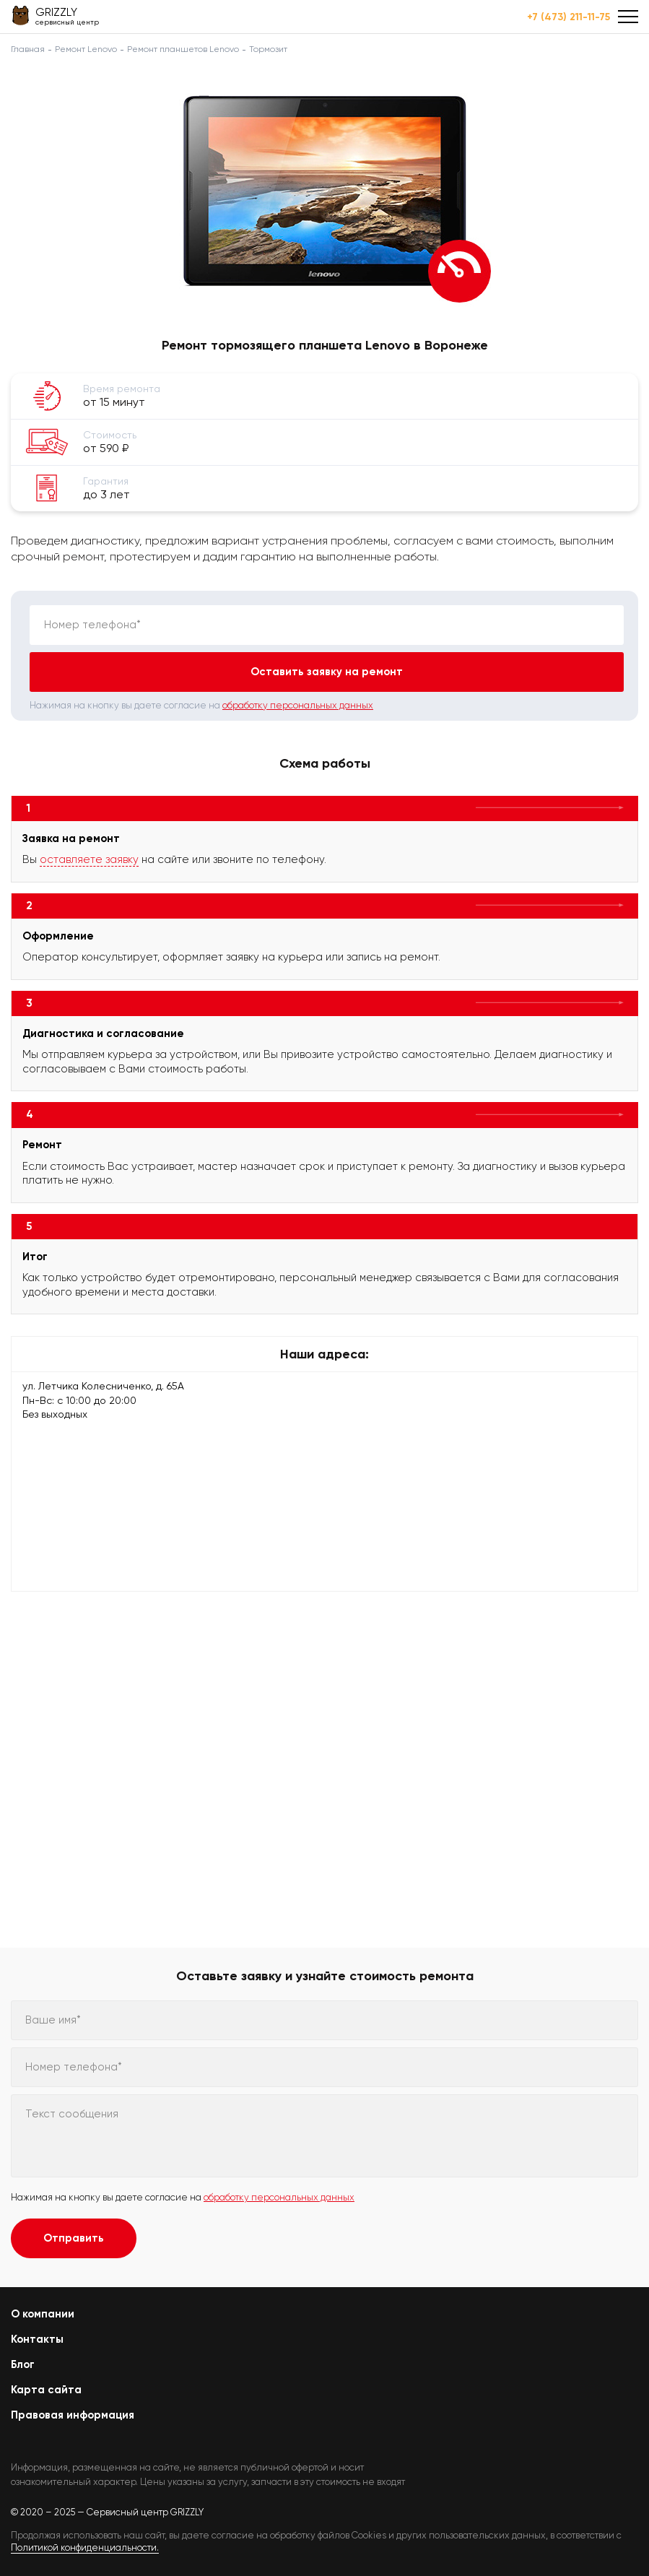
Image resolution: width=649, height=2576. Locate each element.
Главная (28, 49)
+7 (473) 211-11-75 (568, 17)
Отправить (73, 2238)
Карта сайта (46, 2389)
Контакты (37, 2339)
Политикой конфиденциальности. (85, 2547)
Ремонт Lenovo (86, 49)
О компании (42, 2313)
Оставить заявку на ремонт (327, 671)
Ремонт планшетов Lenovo (183, 49)
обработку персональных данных (297, 705)
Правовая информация (72, 2414)
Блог (23, 2364)
